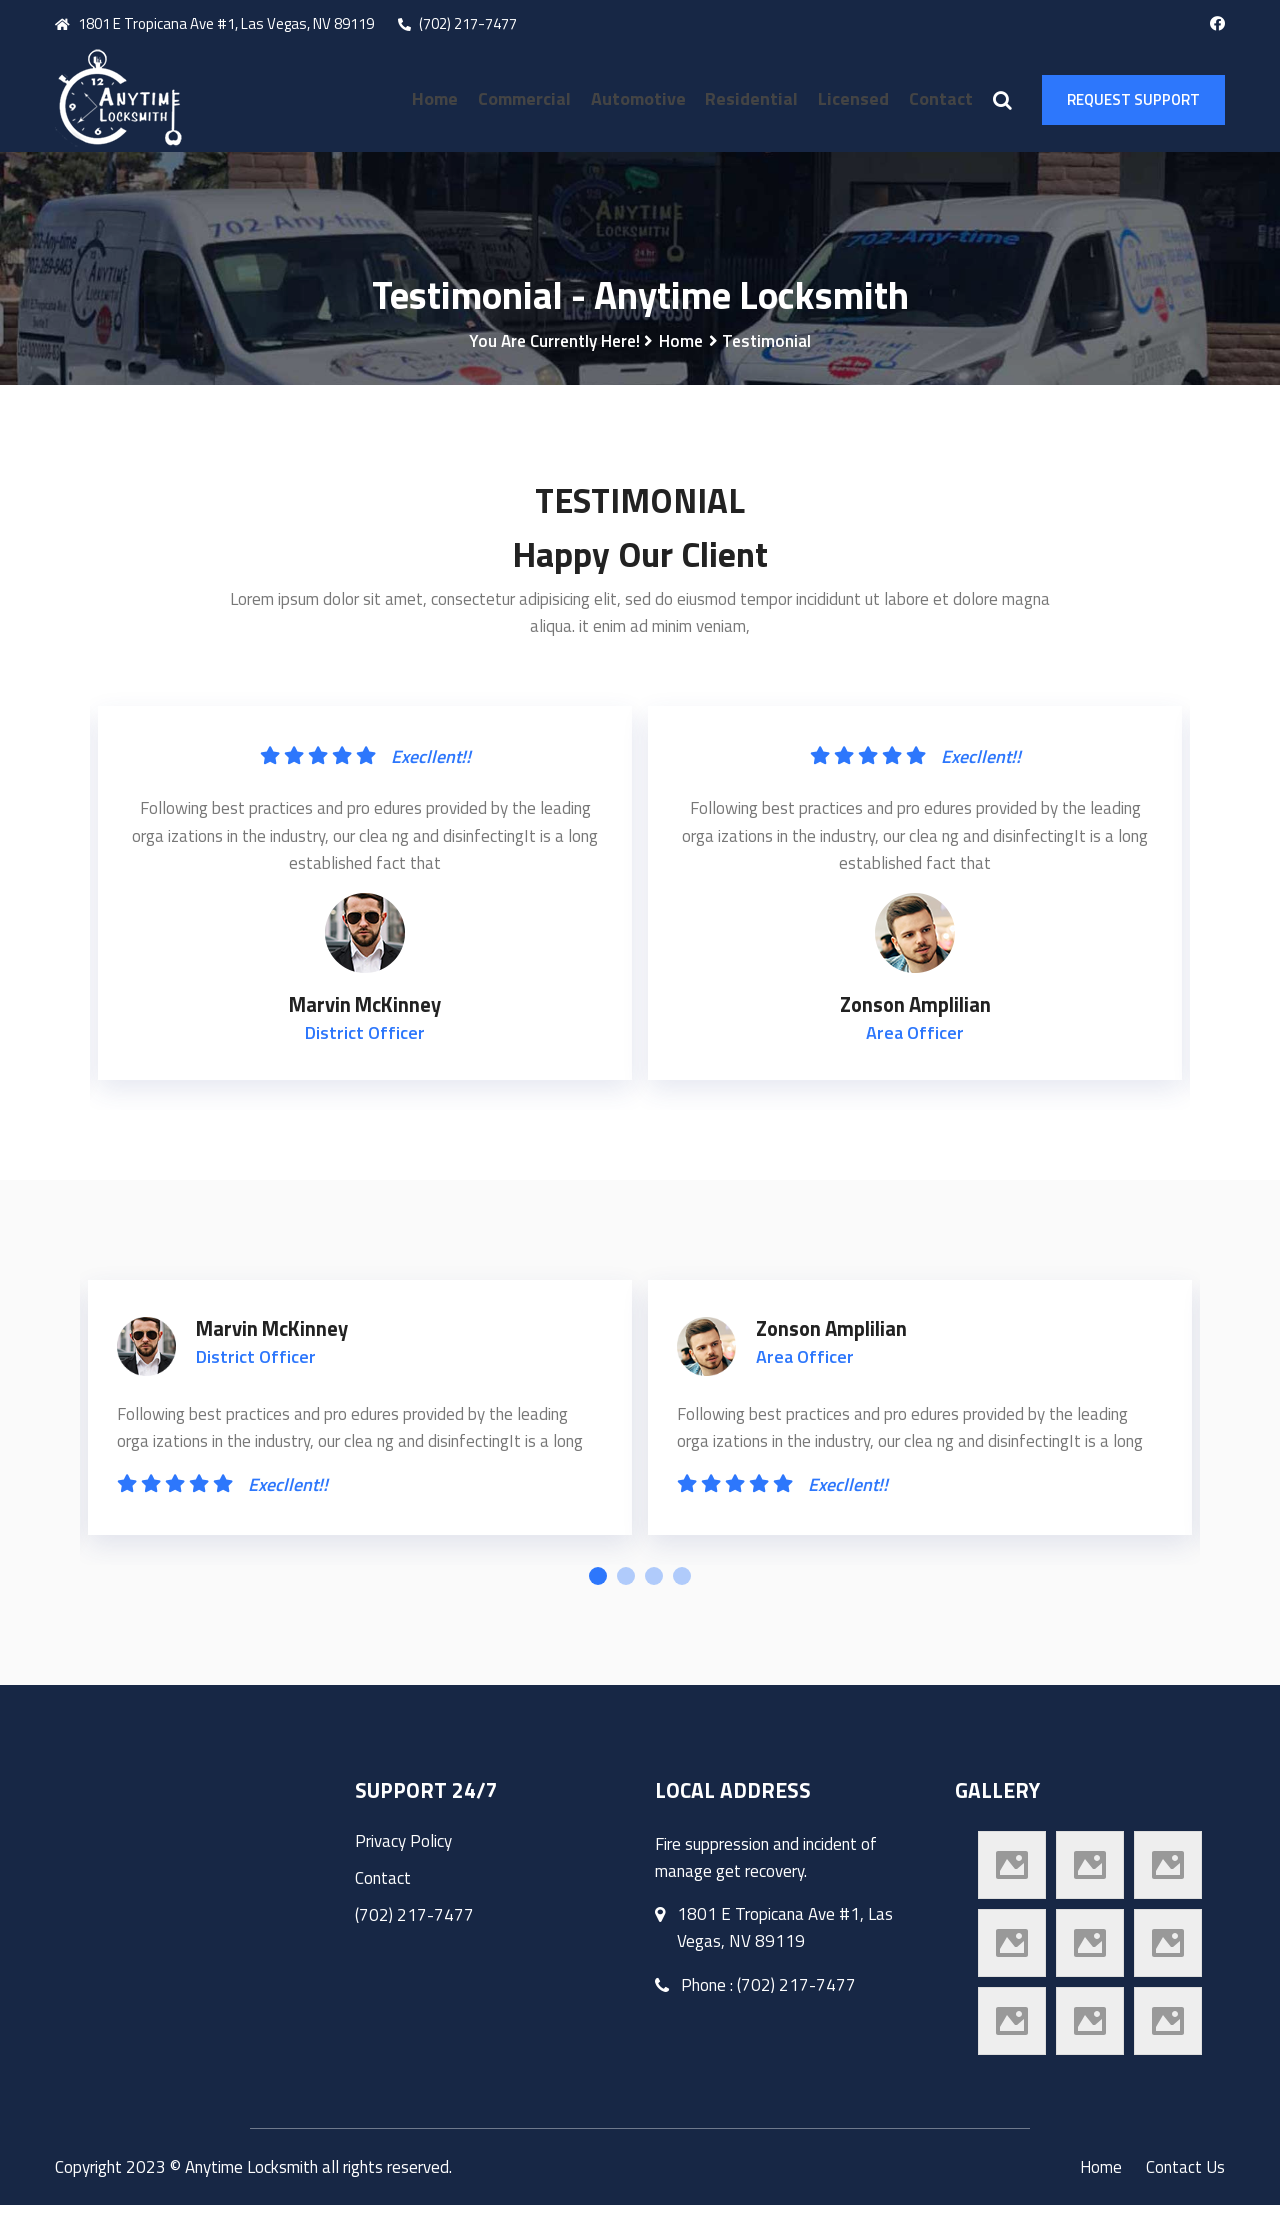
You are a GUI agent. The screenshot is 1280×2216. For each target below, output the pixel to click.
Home (444, 98)
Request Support (1133, 99)
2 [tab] (626, 1587)
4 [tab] (682, 1587)
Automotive (643, 98)
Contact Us (1185, 2178)
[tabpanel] (360, 1423)
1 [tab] (598, 1587)
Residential (755, 98)
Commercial (531, 98)
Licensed (855, 98)
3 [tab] (654, 1587)
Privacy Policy (403, 1852)
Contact (941, 98)
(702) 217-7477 (457, 23)
